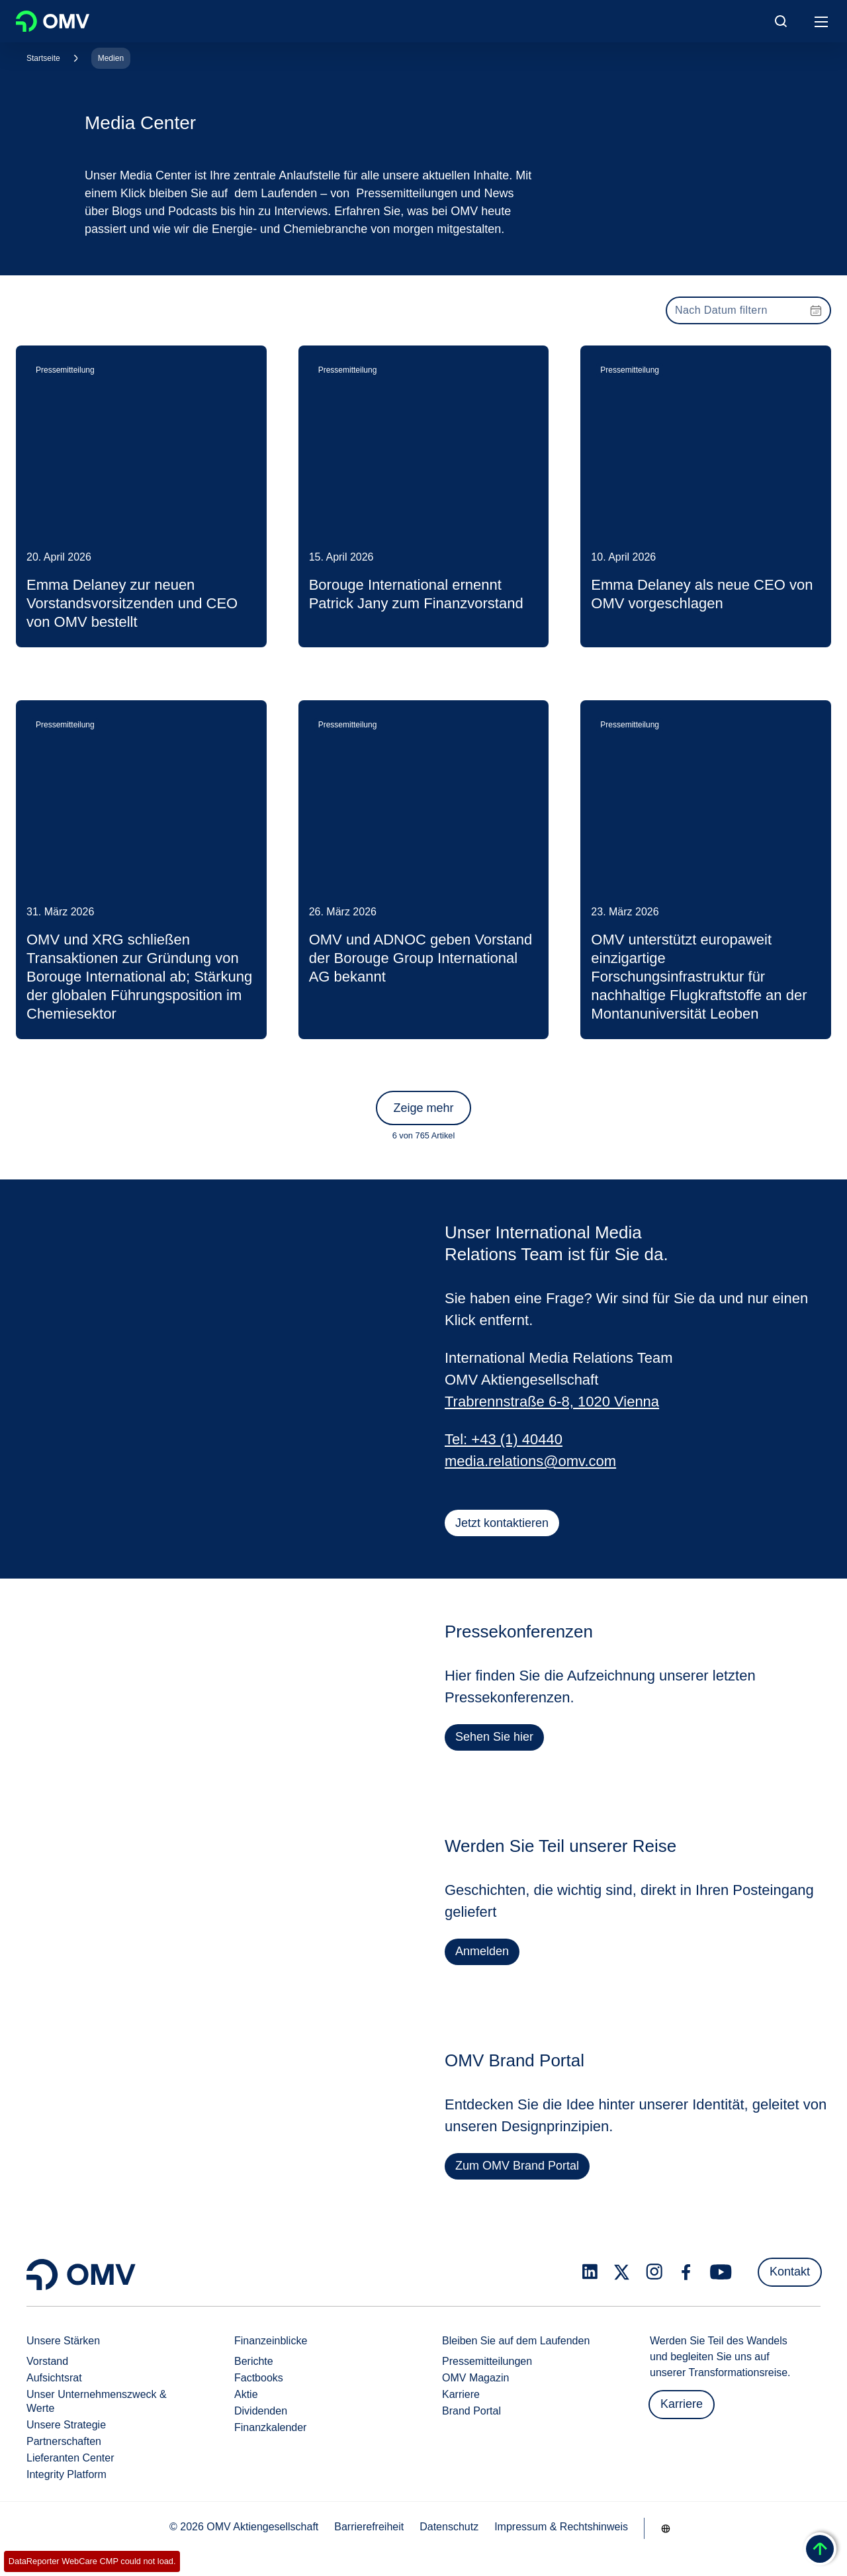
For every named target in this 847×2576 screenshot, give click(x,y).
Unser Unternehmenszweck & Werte (96, 2401)
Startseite (43, 58)
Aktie (246, 2394)
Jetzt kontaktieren (502, 1523)
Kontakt (790, 2271)
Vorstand (47, 2361)
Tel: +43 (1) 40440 (503, 1439)
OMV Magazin (475, 2377)
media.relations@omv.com (530, 1461)
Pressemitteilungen (487, 2361)
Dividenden (260, 2410)
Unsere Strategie (66, 2424)
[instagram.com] (654, 2272)
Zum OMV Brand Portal (517, 2170)
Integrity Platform (66, 2474)
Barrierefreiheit (369, 2526)
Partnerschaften (63, 2441)
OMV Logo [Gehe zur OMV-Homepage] (52, 21)
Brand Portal (471, 2410)
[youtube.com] (721, 2272)
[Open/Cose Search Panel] (781, 21)
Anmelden (482, 1955)
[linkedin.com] (590, 2272)
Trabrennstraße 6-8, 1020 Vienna (552, 1401)
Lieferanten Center (70, 2457)
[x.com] (622, 2272)
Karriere (461, 2394)
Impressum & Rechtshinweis (561, 2526)
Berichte (253, 2361)
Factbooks (258, 2377)
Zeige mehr (423, 1108)
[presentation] (748, 310)
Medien (111, 58)
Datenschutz (449, 2526)
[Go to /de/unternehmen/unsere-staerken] (665, 2528)
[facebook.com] (686, 2272)
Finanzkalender (270, 2427)
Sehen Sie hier (494, 1741)
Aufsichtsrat (54, 2377)
